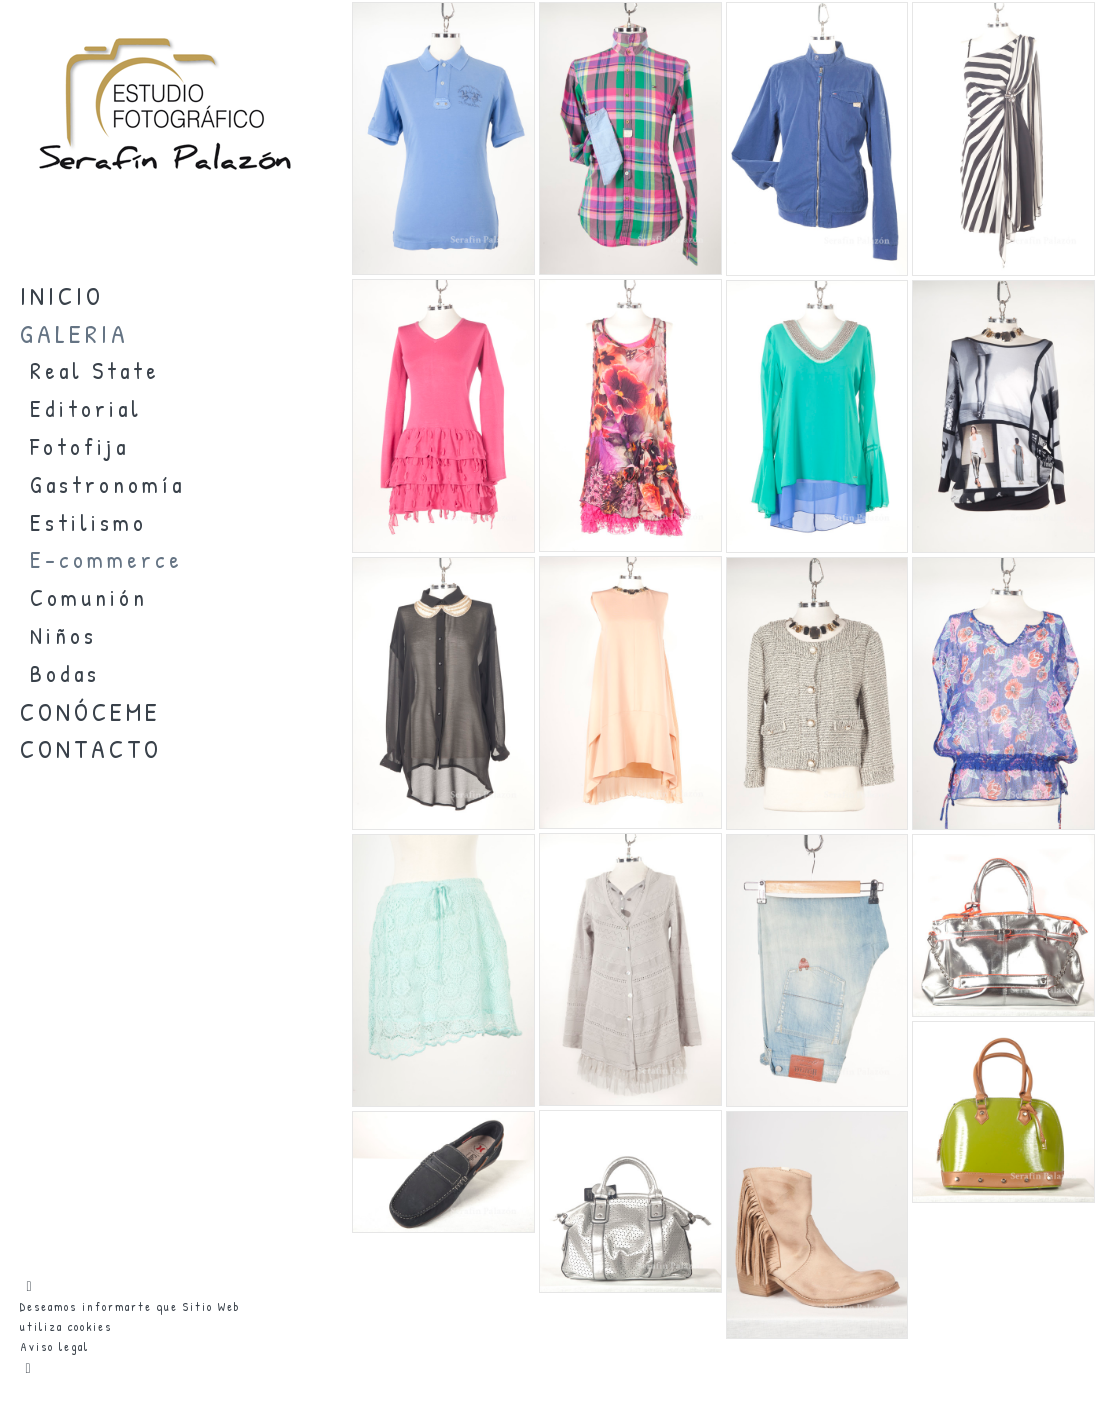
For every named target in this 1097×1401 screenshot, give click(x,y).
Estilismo (88, 522)
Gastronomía (107, 484)
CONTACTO (91, 748)
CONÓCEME (90, 711)
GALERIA (74, 333)
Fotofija (79, 446)
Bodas (65, 673)
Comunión (89, 597)
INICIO (62, 295)
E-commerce (106, 559)
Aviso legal (54, 1346)
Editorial (86, 408)
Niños (63, 635)
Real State (95, 370)
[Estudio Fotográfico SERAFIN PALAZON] (165, 194)
